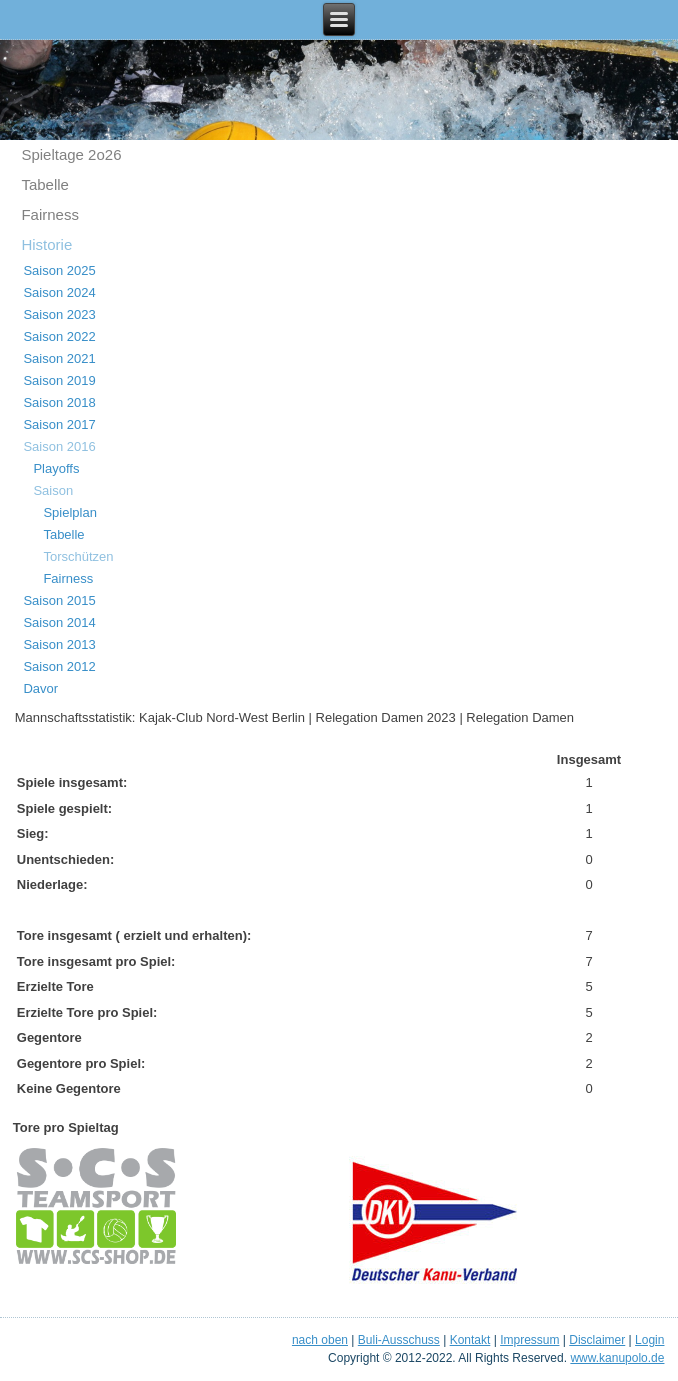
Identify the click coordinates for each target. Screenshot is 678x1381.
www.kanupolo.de (617, 1358)
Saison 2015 (59, 600)
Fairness (50, 214)
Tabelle (45, 184)
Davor (40, 688)
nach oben (320, 1340)
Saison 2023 (59, 314)
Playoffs (56, 468)
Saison (53, 490)
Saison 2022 (59, 336)
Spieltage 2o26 (71, 154)
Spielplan (70, 512)
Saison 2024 (59, 292)
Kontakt (470, 1340)
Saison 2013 (59, 644)
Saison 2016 (59, 446)
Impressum (529, 1340)
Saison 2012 (59, 666)
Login (649, 1340)
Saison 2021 (59, 358)
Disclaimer (597, 1340)
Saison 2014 (59, 622)
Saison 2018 (59, 402)
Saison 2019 (59, 380)
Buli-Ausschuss (399, 1340)
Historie (46, 244)
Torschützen (78, 556)
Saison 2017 (59, 424)
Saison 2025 (59, 270)
